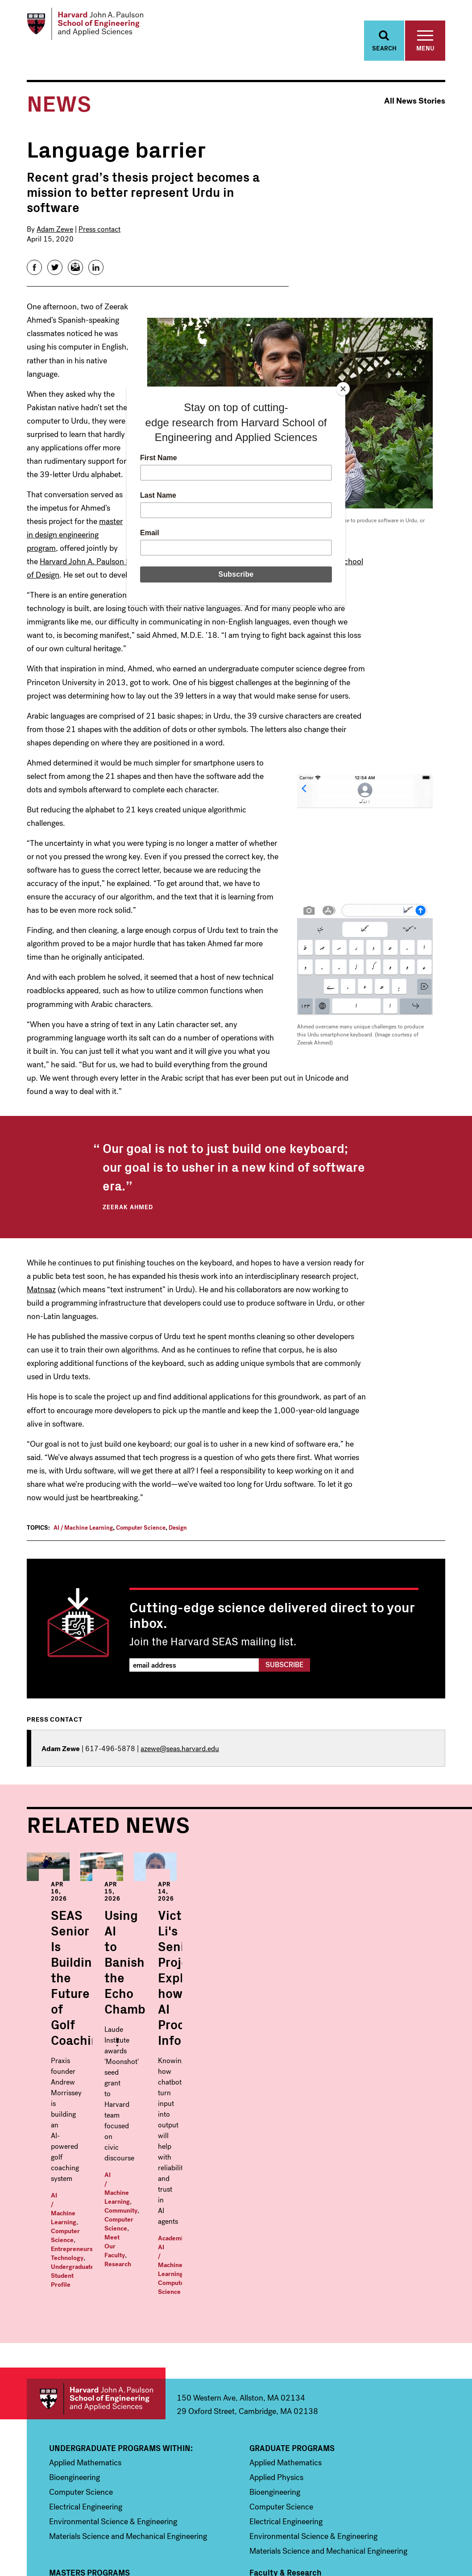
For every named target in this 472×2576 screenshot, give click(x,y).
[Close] (343, 388)
